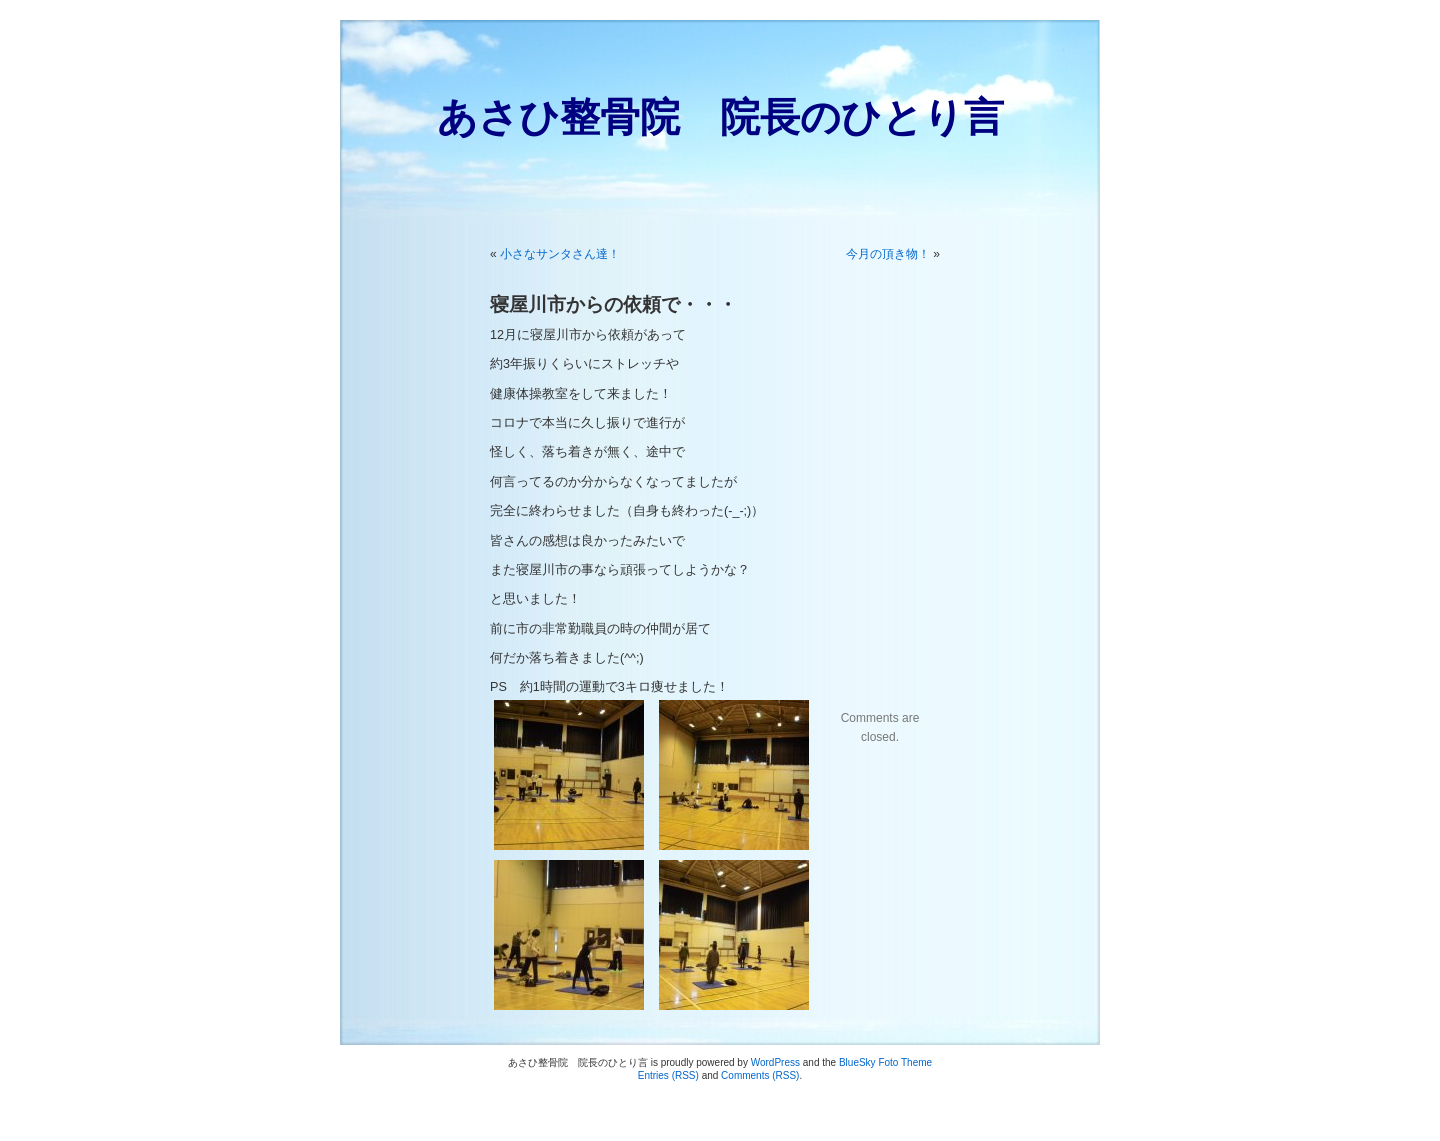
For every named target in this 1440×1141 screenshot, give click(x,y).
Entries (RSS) (668, 1075)
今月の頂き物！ (888, 254)
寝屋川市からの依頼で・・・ (613, 304)
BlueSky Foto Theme (885, 1062)
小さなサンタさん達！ (560, 254)
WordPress (775, 1062)
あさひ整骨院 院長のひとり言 (720, 117)
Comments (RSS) (760, 1075)
